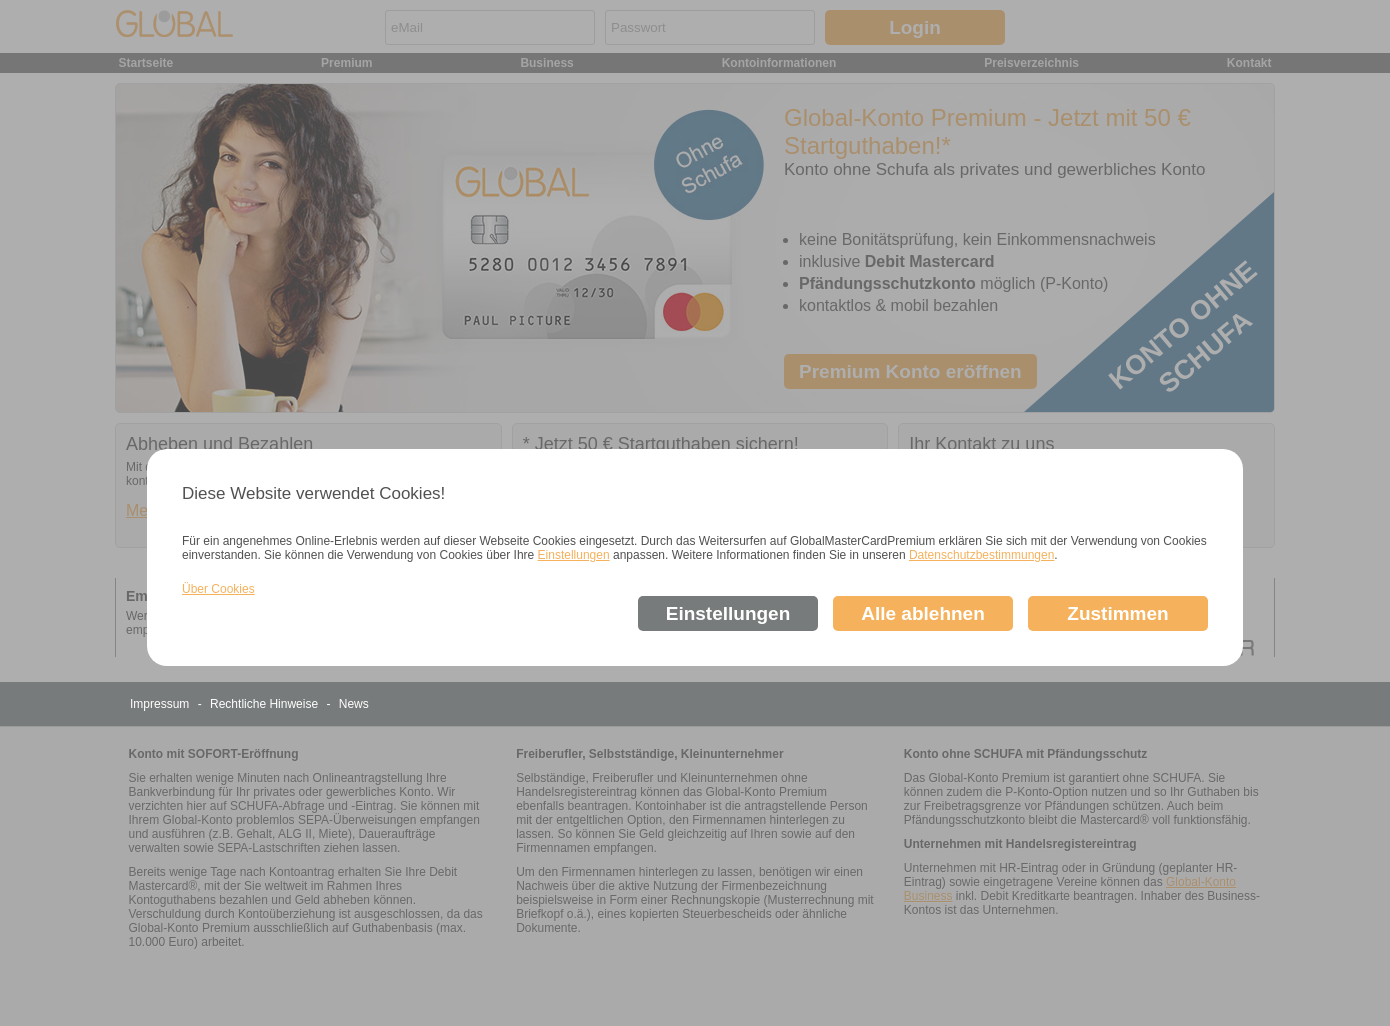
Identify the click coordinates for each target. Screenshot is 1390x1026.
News (354, 704)
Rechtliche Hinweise (265, 704)
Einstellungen (574, 555)
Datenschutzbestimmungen (981, 555)
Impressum (161, 704)
